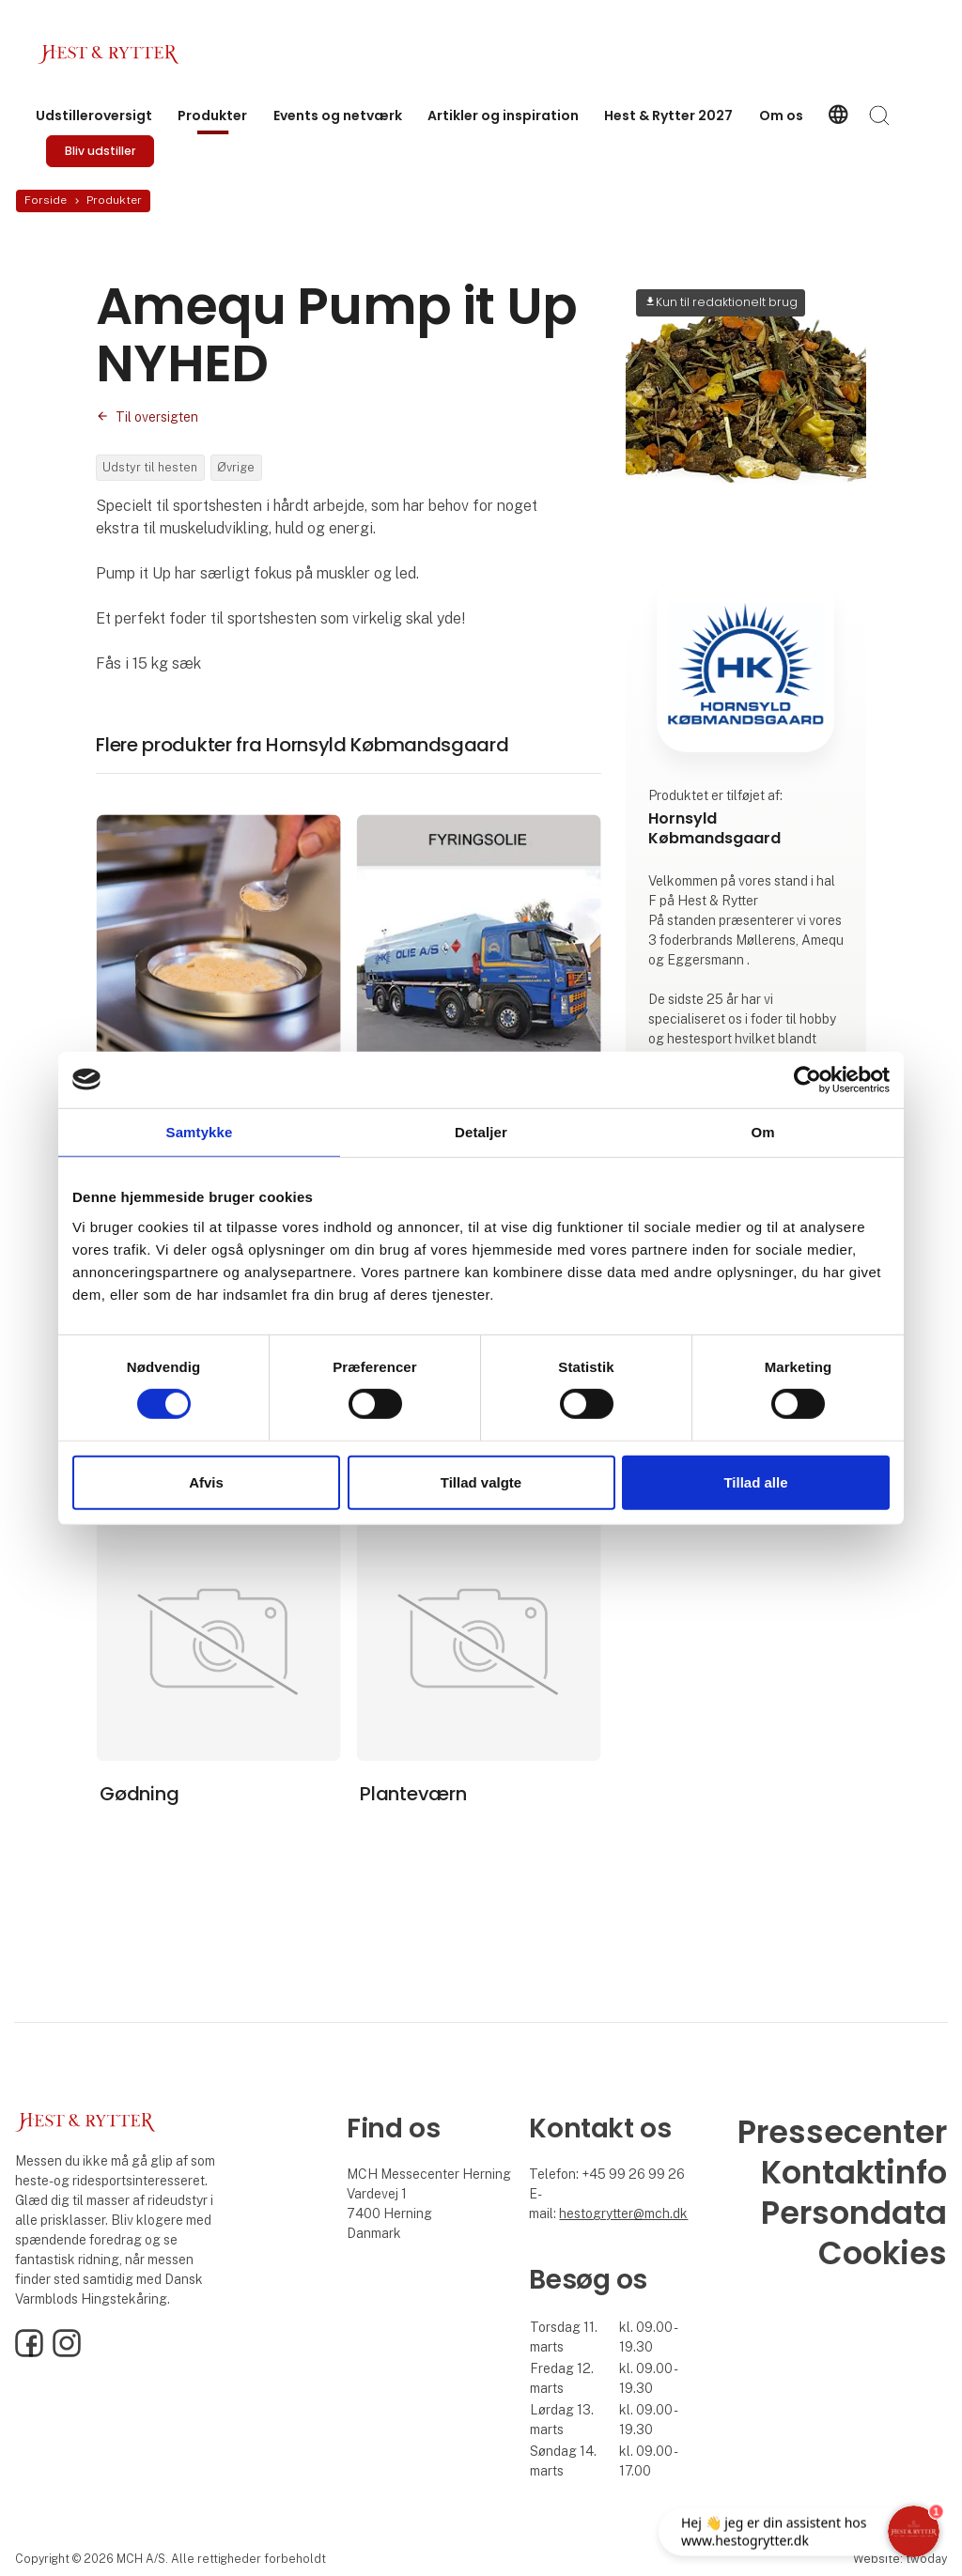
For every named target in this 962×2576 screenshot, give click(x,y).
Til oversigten (157, 416)
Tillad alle (755, 1482)
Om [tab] (762, 1131)
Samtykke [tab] (199, 1131)
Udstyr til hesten (149, 467)
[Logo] (113, 54)
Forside (45, 200)
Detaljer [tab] (481, 1131)
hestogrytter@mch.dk (623, 2213)
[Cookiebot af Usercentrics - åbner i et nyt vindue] (807, 1079)
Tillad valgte (481, 1482)
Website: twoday (900, 2559)
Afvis (206, 1482)
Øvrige (236, 467)
